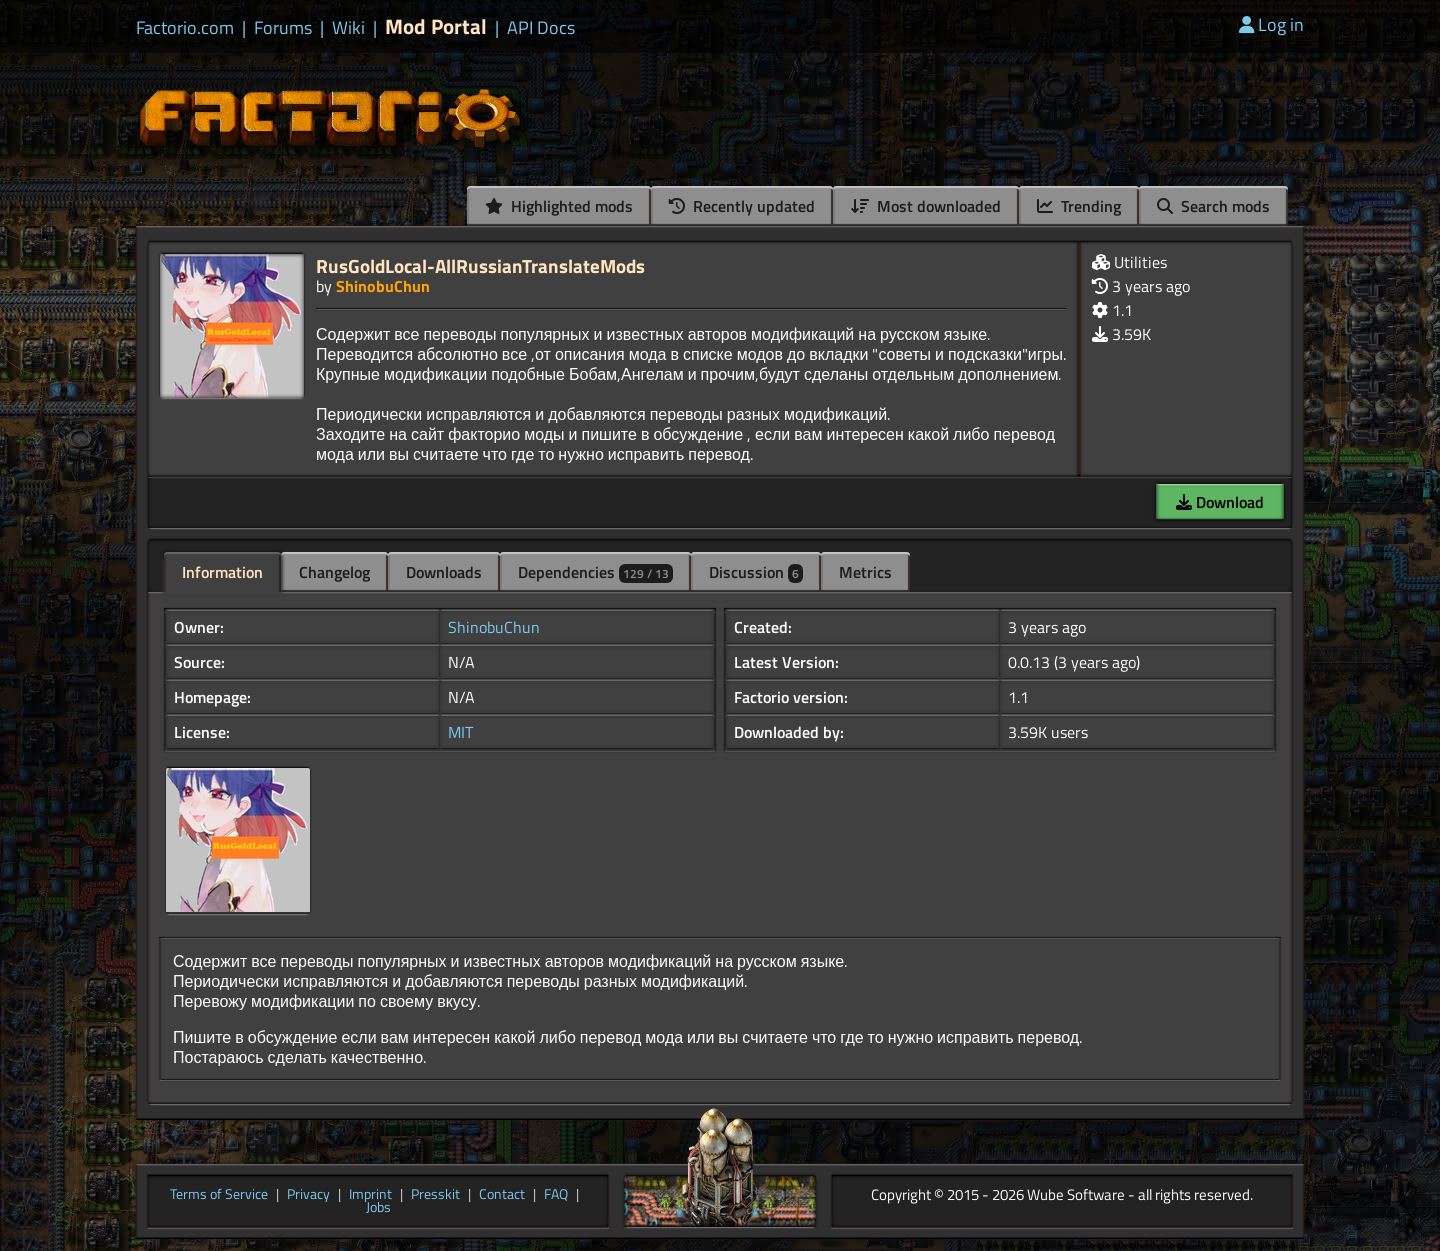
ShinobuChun (383, 286)
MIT (460, 732)
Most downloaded (926, 206)
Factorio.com (185, 28)
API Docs (541, 28)
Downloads (444, 572)
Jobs (378, 1208)
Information (222, 572)
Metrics (865, 572)
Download (1220, 502)
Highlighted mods (559, 206)
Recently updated (742, 206)
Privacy (308, 1195)
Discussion (756, 572)
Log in (1271, 24)
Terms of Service (219, 1195)
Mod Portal (436, 26)
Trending (1079, 206)
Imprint (370, 1195)
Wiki (348, 28)
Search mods (1213, 206)
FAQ (556, 1195)
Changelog (334, 572)
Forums (283, 28)
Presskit (435, 1195)
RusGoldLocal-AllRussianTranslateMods (480, 265)
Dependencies (595, 572)
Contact (502, 1195)
